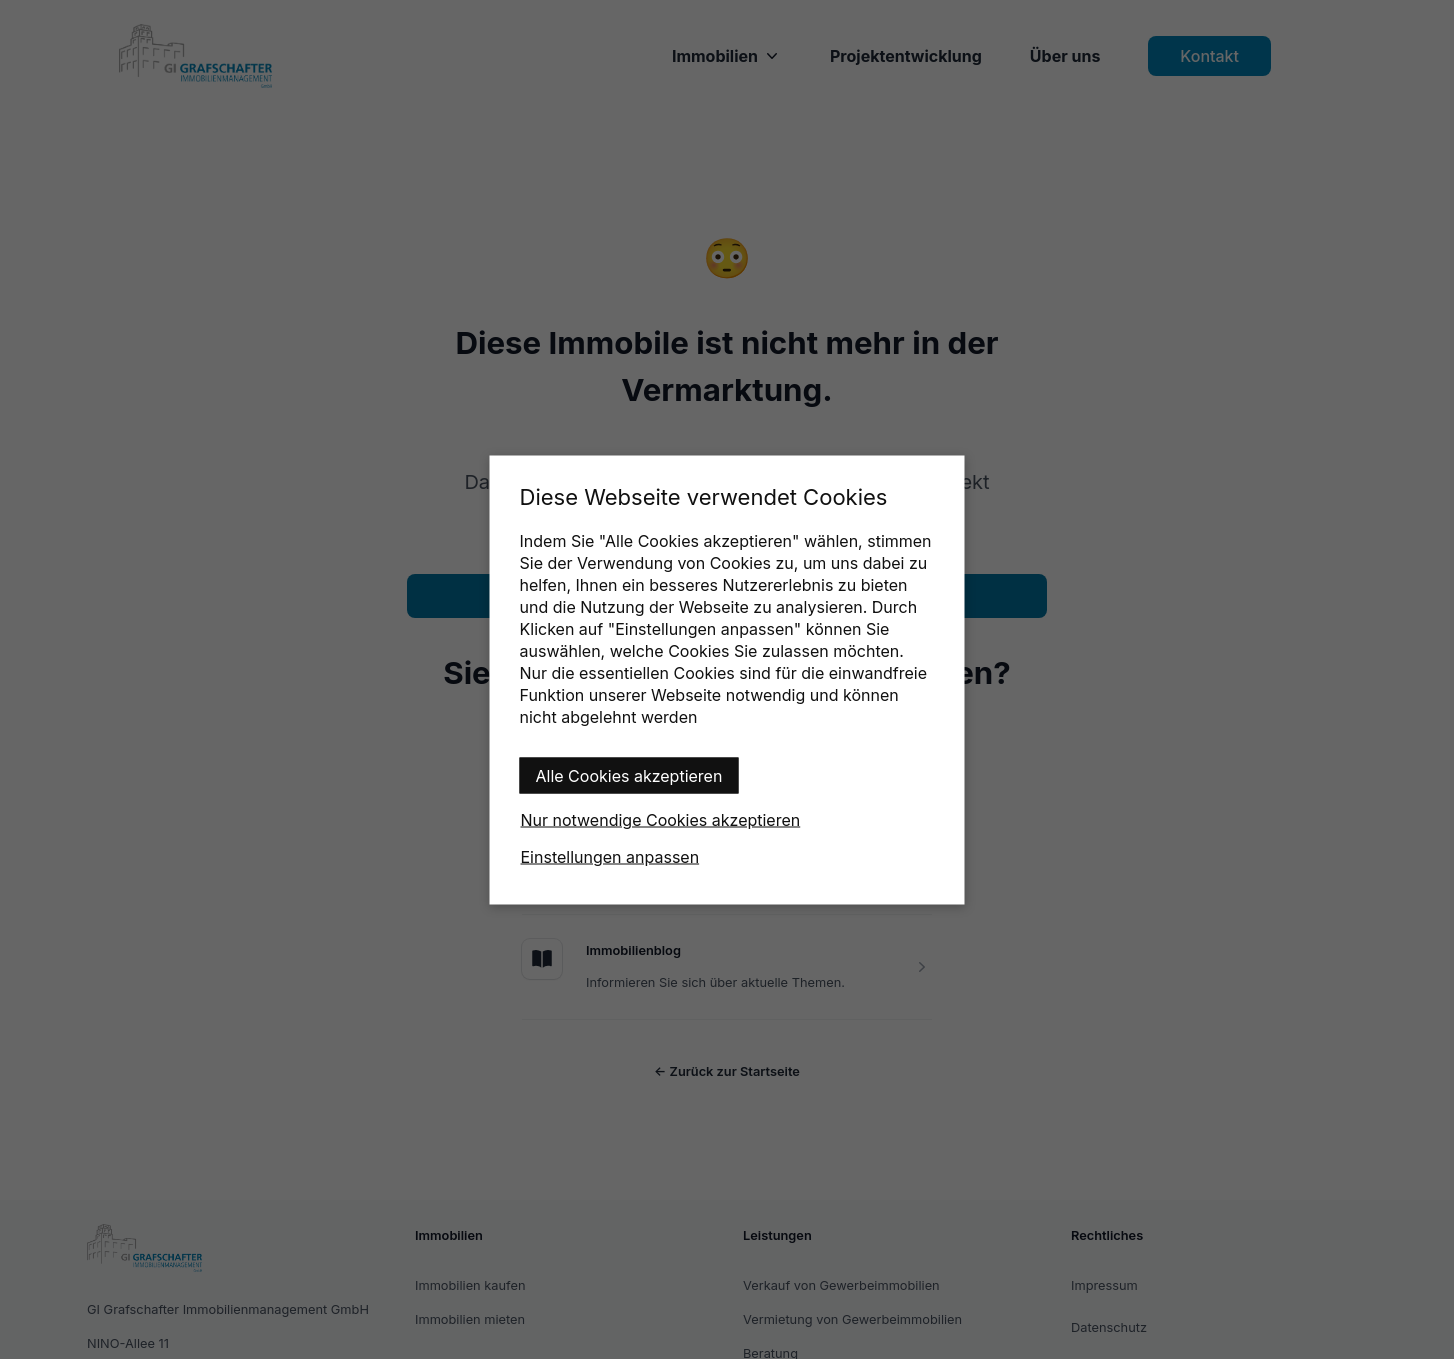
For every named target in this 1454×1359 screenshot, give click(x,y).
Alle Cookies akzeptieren (629, 775)
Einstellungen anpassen (610, 856)
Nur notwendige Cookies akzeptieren (661, 819)
